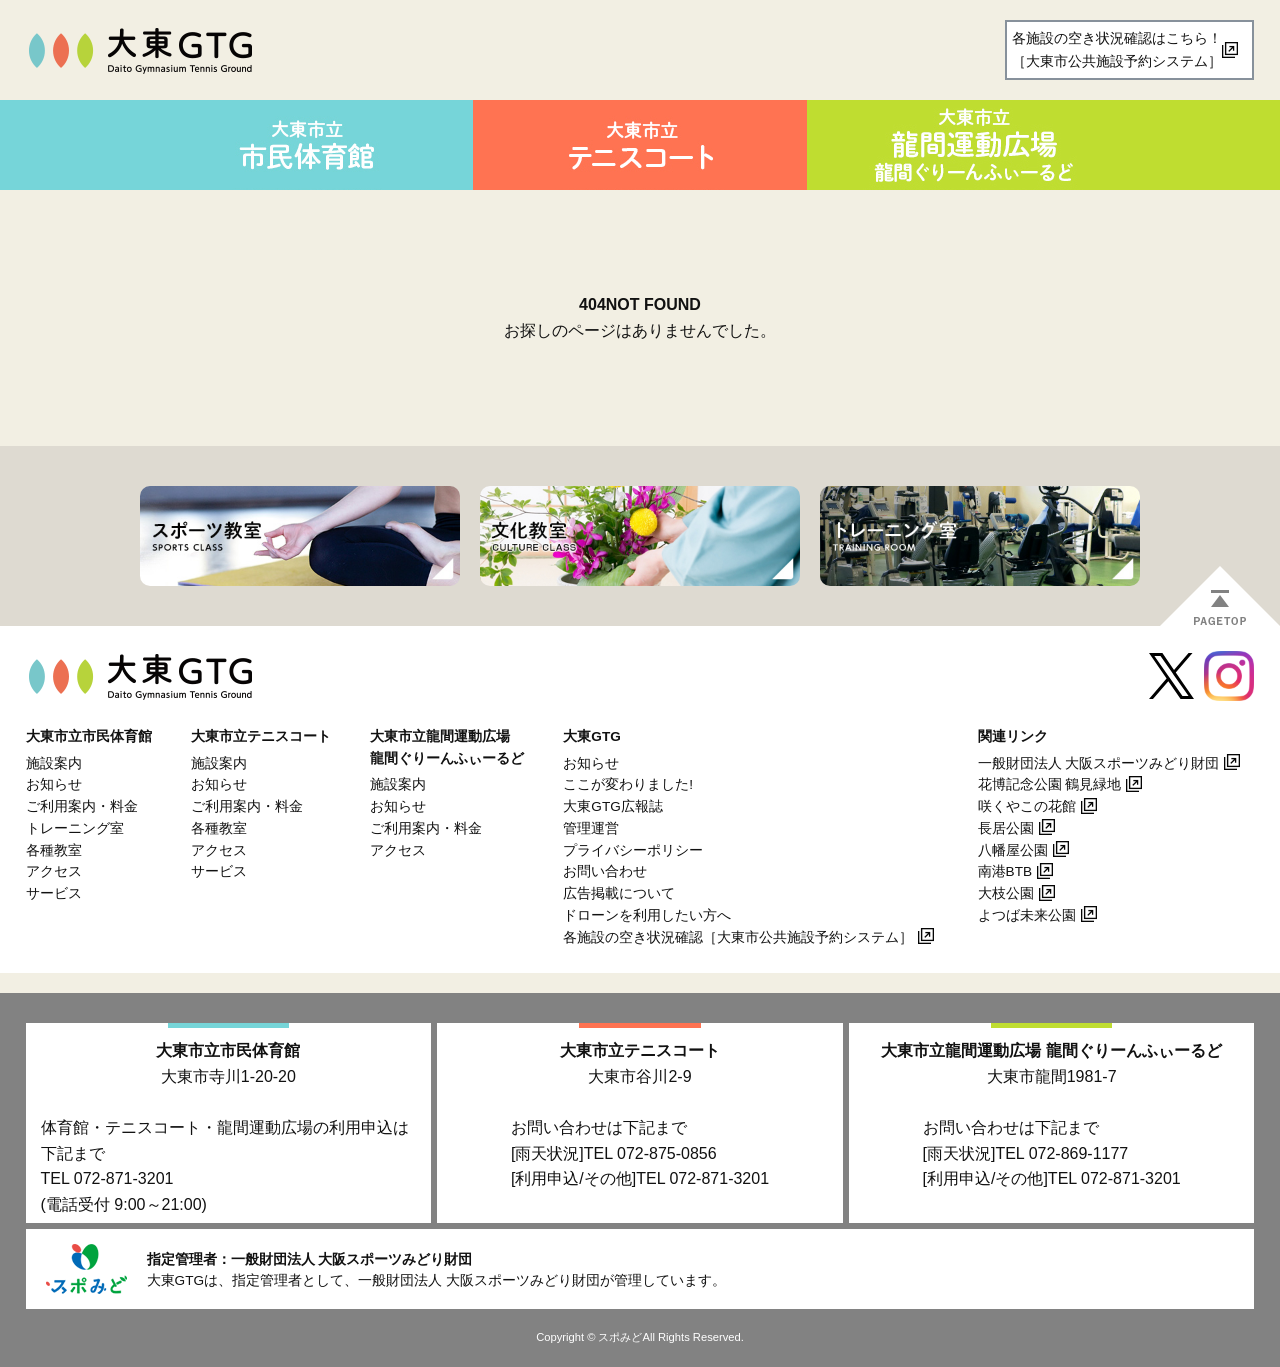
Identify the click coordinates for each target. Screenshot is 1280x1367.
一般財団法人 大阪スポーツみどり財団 (1099, 763)
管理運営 (591, 828)
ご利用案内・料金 (82, 806)
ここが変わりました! (628, 784)
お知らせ (54, 784)
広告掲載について (619, 893)
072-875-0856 (667, 1153)
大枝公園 (1006, 893)
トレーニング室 (75, 828)
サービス (54, 893)
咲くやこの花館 (1027, 806)
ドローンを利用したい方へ (647, 915)
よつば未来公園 (1027, 915)
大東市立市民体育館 (228, 1050)
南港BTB (1005, 871)
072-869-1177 (1079, 1153)
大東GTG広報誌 (612, 806)
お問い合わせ (605, 871)
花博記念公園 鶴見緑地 (1050, 784)
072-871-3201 (124, 1178)
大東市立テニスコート (640, 1050)
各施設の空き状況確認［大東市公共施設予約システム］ (738, 937)
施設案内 (54, 763)
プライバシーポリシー (633, 850)
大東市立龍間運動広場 (1051, 1050)
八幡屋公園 (1013, 850)
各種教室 (54, 850)
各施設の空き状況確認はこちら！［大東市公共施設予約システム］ (1117, 49)
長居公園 (1006, 828)
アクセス (54, 871)
